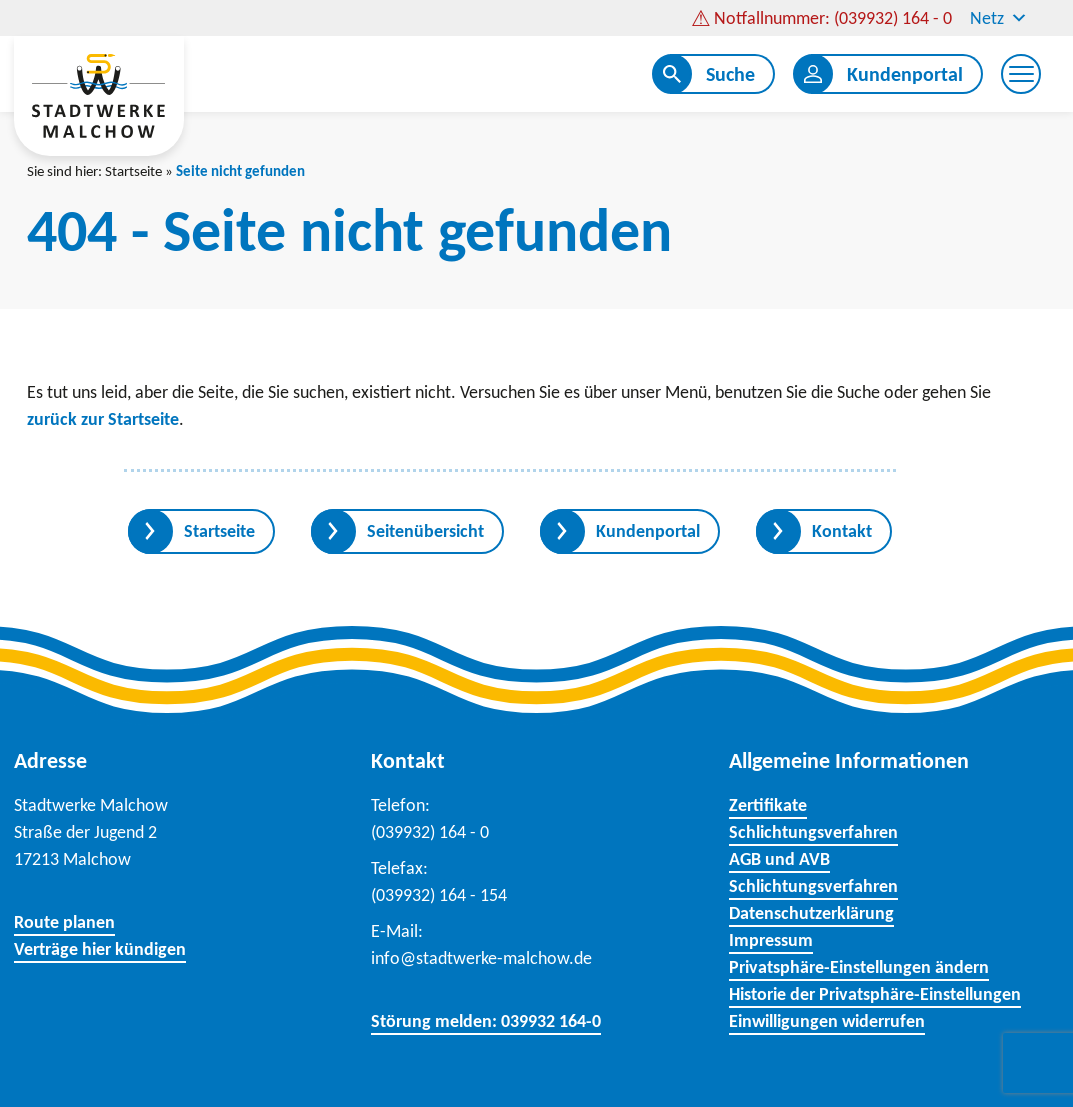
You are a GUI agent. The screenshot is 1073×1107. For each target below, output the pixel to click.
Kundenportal (905, 74)
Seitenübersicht (425, 531)
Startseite (133, 171)
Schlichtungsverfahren (813, 832)
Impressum (771, 940)
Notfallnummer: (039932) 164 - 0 (833, 18)
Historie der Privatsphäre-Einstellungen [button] (875, 994)
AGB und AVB (779, 859)
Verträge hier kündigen (100, 949)
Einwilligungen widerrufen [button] (827, 1021)
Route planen (64, 922)
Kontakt (842, 531)
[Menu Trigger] (1021, 74)
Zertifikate (768, 805)
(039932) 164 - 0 (430, 832)
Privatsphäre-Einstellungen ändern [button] (859, 967)
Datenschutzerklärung (811, 913)
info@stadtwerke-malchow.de (481, 958)
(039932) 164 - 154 (439, 895)
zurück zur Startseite (103, 419)
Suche (730, 74)
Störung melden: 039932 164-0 (486, 1021)
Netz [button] (999, 18)
